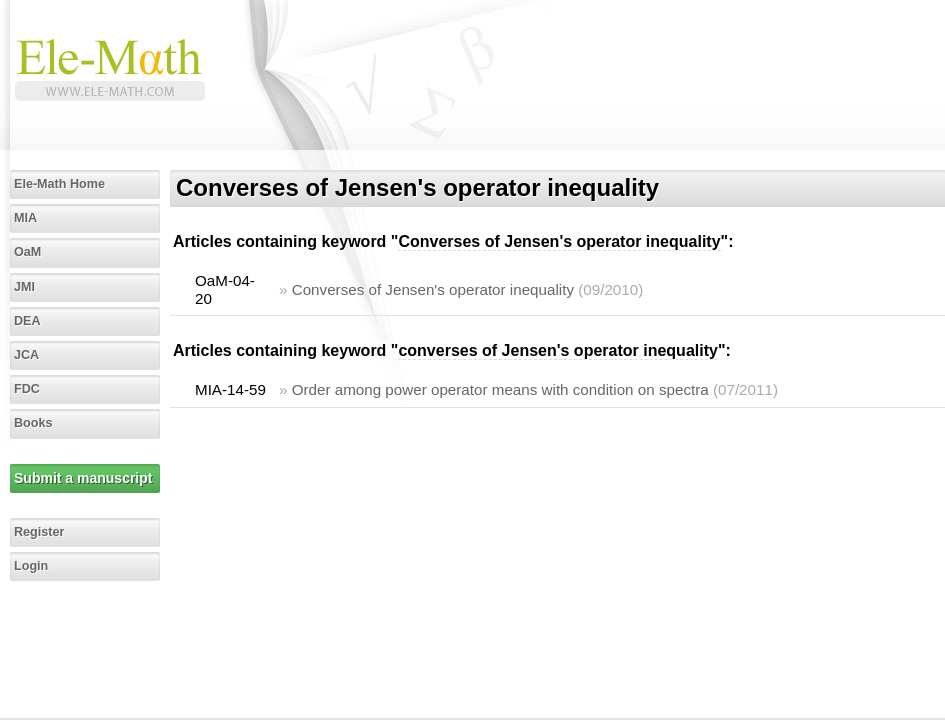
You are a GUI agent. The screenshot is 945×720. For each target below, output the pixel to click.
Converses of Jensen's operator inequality (433, 289)
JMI (24, 287)
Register (39, 532)
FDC (27, 389)
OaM (27, 252)
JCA (26, 355)
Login (31, 566)
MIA (25, 218)
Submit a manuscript (83, 478)
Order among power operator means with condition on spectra (500, 389)
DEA (27, 321)
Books (33, 423)
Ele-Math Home (59, 184)
